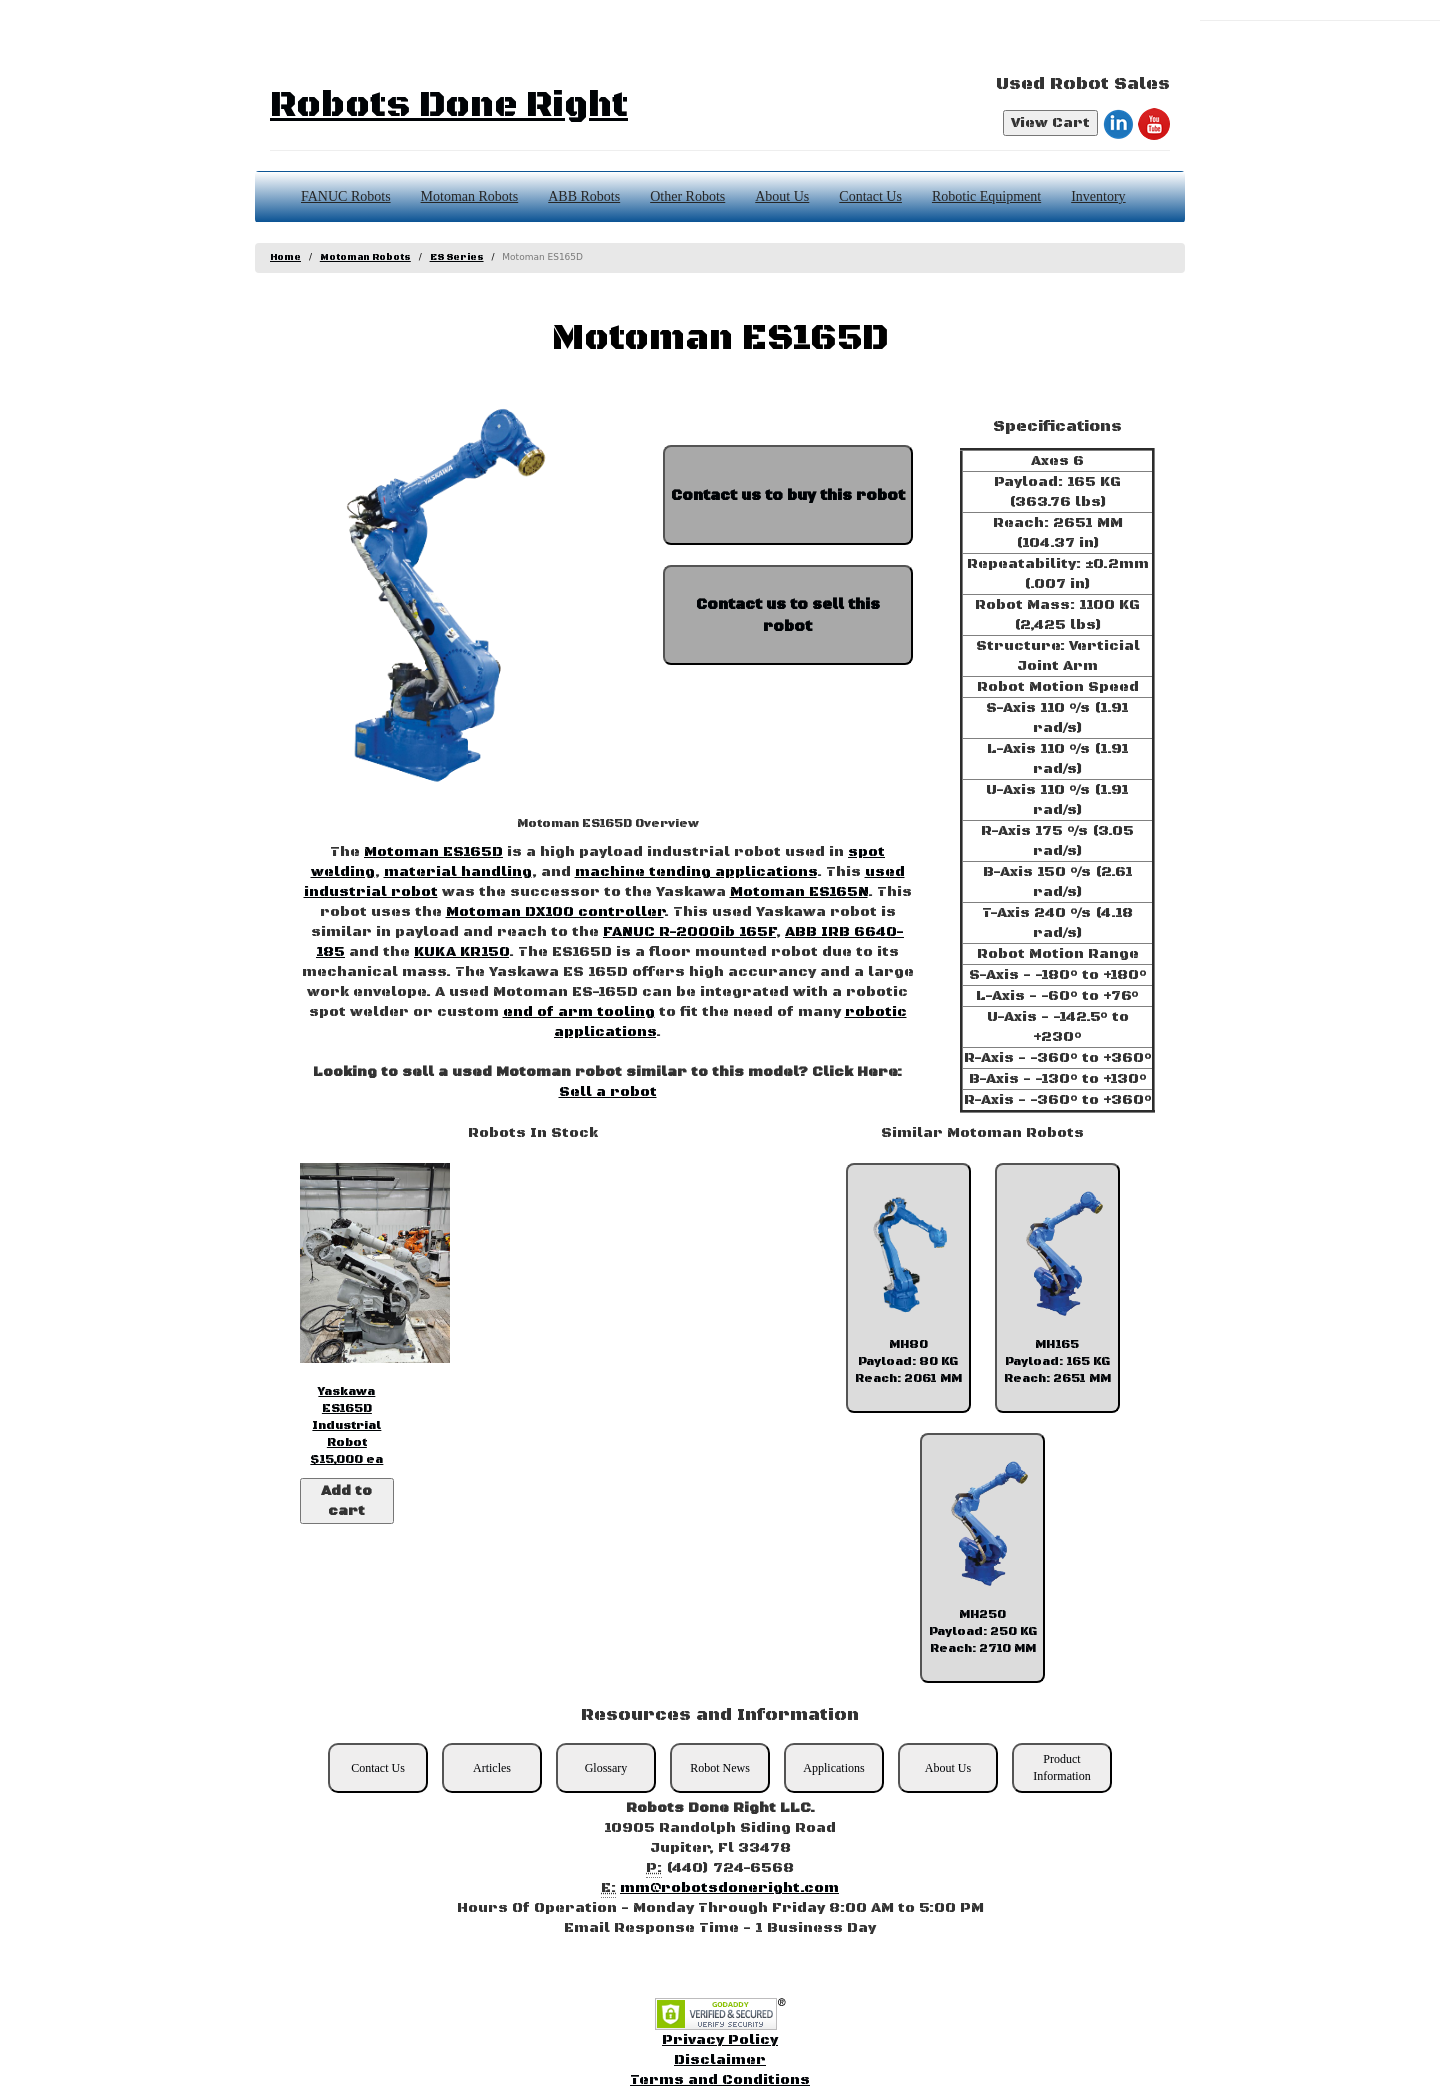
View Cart (1050, 123)
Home (285, 257)
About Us (782, 196)
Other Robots (687, 196)
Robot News (720, 1768)
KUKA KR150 (461, 952)
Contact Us (870, 196)
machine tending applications (696, 872)
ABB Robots (584, 196)
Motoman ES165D (433, 852)
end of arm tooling (579, 1012)
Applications (833, 1768)
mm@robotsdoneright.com (729, 1888)
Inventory (1098, 196)
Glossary (606, 1768)
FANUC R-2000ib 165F (689, 932)
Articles (492, 1768)
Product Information (1061, 1767)
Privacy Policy (720, 2040)
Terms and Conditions (720, 2080)
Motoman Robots (470, 196)
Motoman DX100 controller (555, 912)
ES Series (457, 257)
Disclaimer (720, 2060)
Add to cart (346, 1501)
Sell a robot (608, 1092)
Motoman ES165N (799, 892)
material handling (458, 872)
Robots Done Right (449, 105)
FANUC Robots (346, 196)
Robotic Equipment (986, 196)
